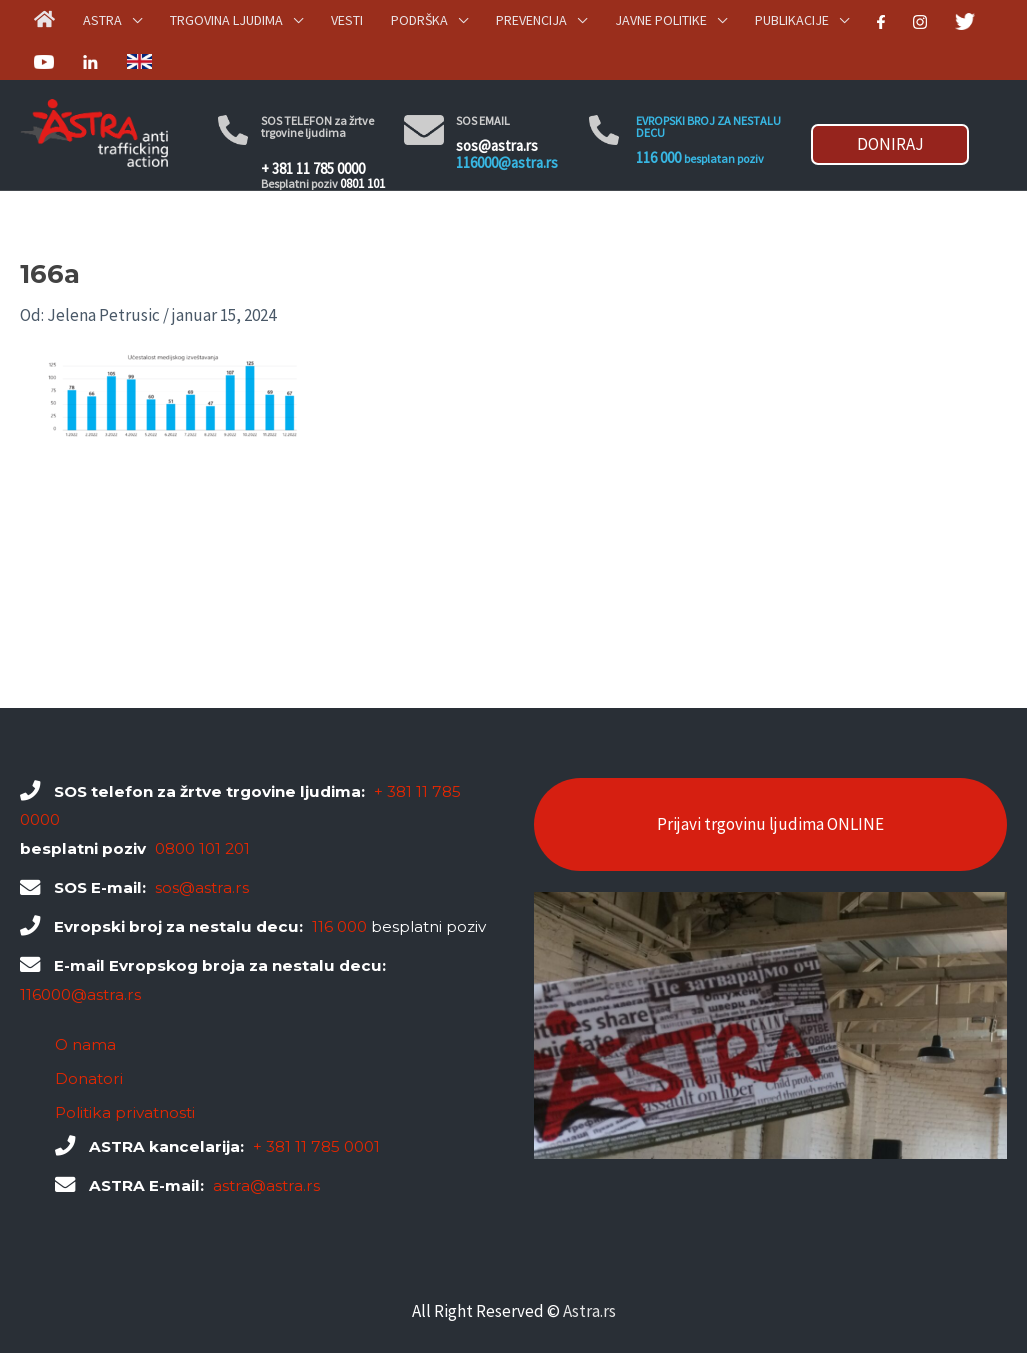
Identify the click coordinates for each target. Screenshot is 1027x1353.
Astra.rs (589, 1311)
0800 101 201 (202, 848)
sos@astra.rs (497, 145)
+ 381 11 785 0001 (316, 1146)
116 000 (658, 157)
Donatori (89, 1078)
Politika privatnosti (125, 1112)
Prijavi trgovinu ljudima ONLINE (770, 824)
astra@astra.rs (266, 1185)
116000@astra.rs (507, 162)
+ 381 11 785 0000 (313, 168)
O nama (85, 1044)
